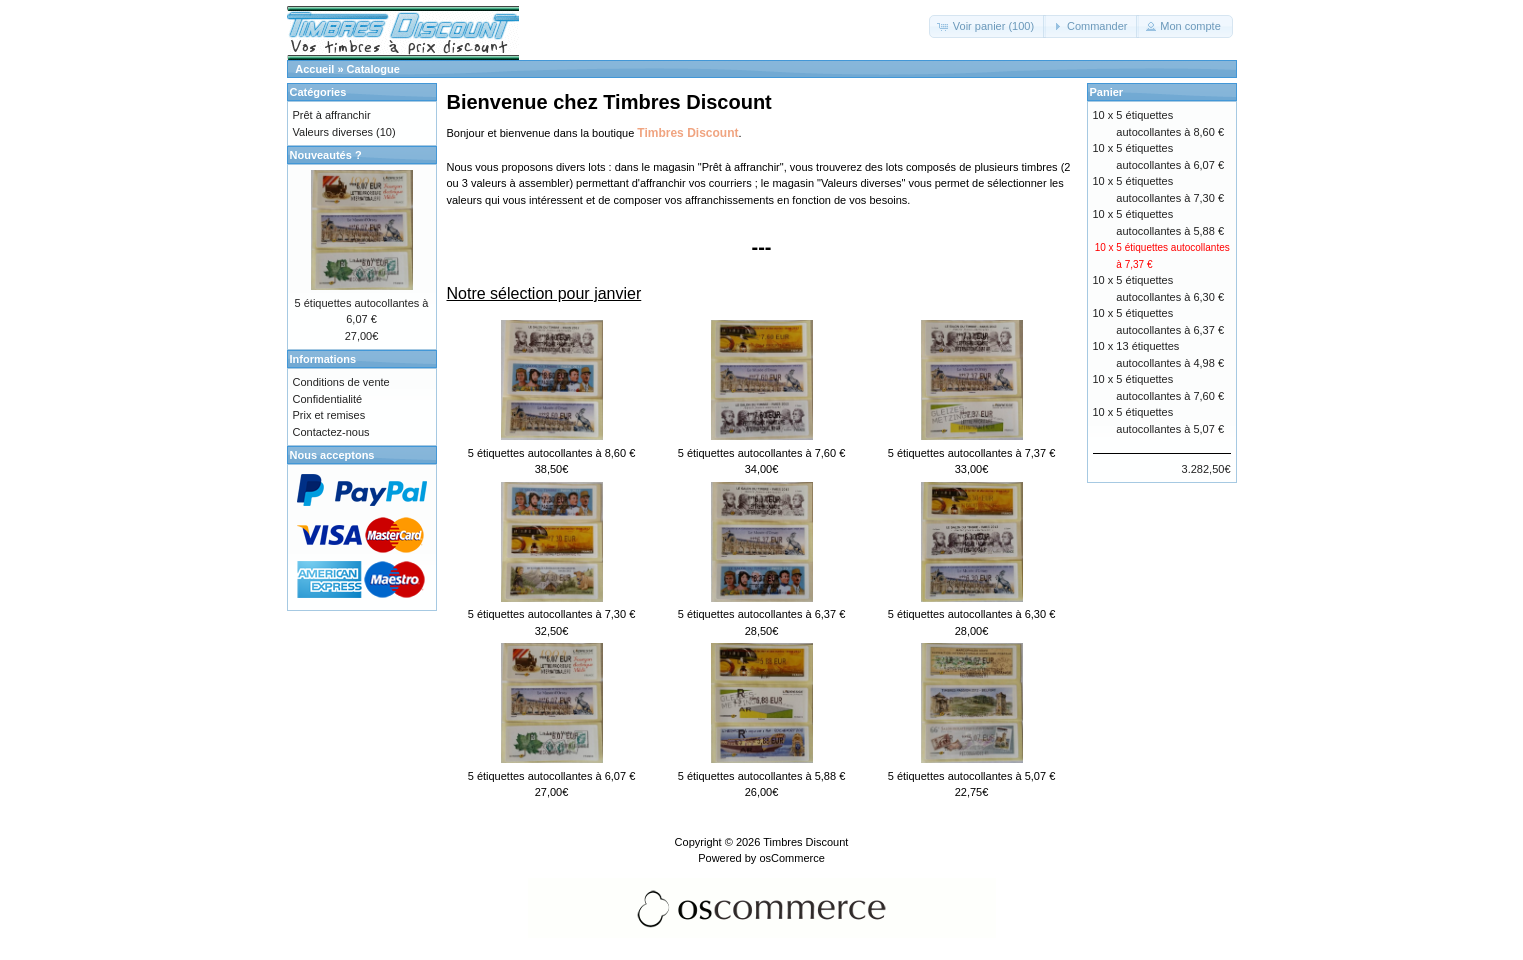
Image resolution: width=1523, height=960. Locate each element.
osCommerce (791, 858)
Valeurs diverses (861, 183)
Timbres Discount (805, 842)
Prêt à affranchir (741, 167)
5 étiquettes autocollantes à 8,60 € (552, 453)
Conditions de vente (341, 382)
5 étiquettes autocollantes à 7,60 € (762, 453)
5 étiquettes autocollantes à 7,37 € (972, 453)
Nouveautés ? (326, 155)
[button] (987, 26)
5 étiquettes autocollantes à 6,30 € (972, 614)
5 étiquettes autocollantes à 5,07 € (972, 776)
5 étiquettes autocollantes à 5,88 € (762, 776)
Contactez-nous (331, 432)
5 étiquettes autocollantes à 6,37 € (762, 614)
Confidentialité (328, 399)
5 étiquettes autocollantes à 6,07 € (552, 776)
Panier (1107, 92)
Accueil (314, 69)
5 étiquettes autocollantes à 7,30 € (552, 614)
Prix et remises (329, 415)
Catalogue (373, 69)
